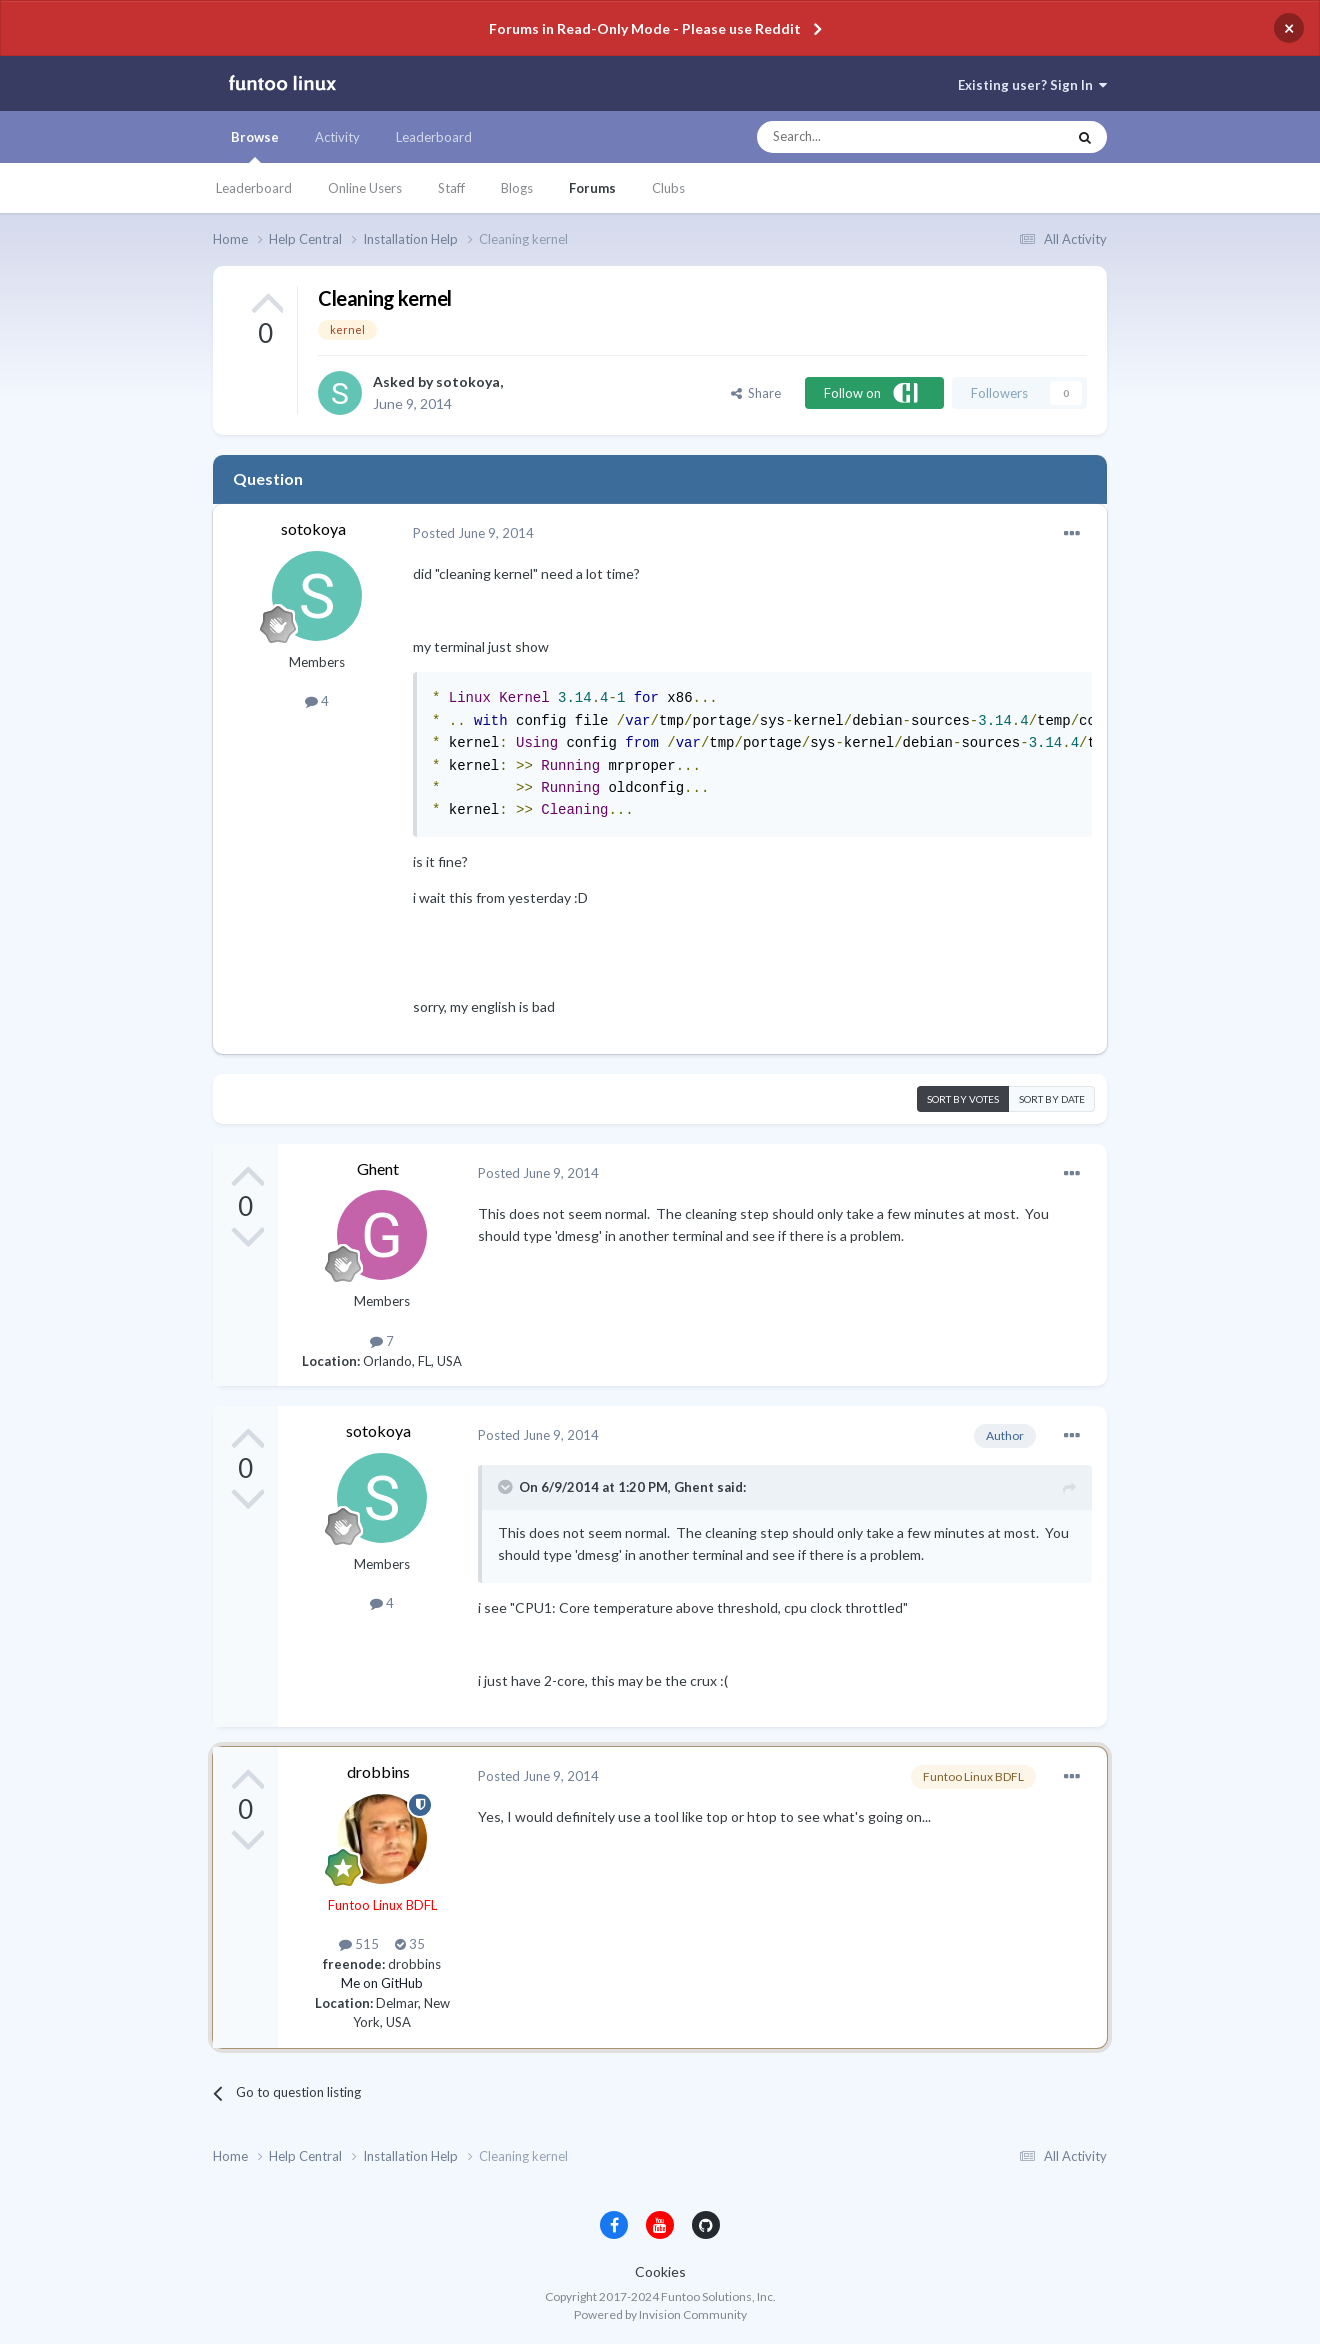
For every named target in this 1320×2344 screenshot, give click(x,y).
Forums (592, 188)
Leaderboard (254, 188)
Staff (451, 188)
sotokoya (468, 381)
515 (359, 1944)
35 (410, 1944)
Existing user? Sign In (1032, 85)
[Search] (871, 137)
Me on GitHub (382, 1983)
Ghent (378, 1168)
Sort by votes (963, 1099)
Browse (255, 146)
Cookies (660, 2271)
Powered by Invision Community (660, 2314)
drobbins (378, 1771)
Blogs (517, 188)
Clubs (668, 188)
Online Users (365, 188)
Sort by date (1052, 1099)
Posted (473, 533)
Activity (337, 137)
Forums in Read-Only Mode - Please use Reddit (645, 28)
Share (756, 393)
